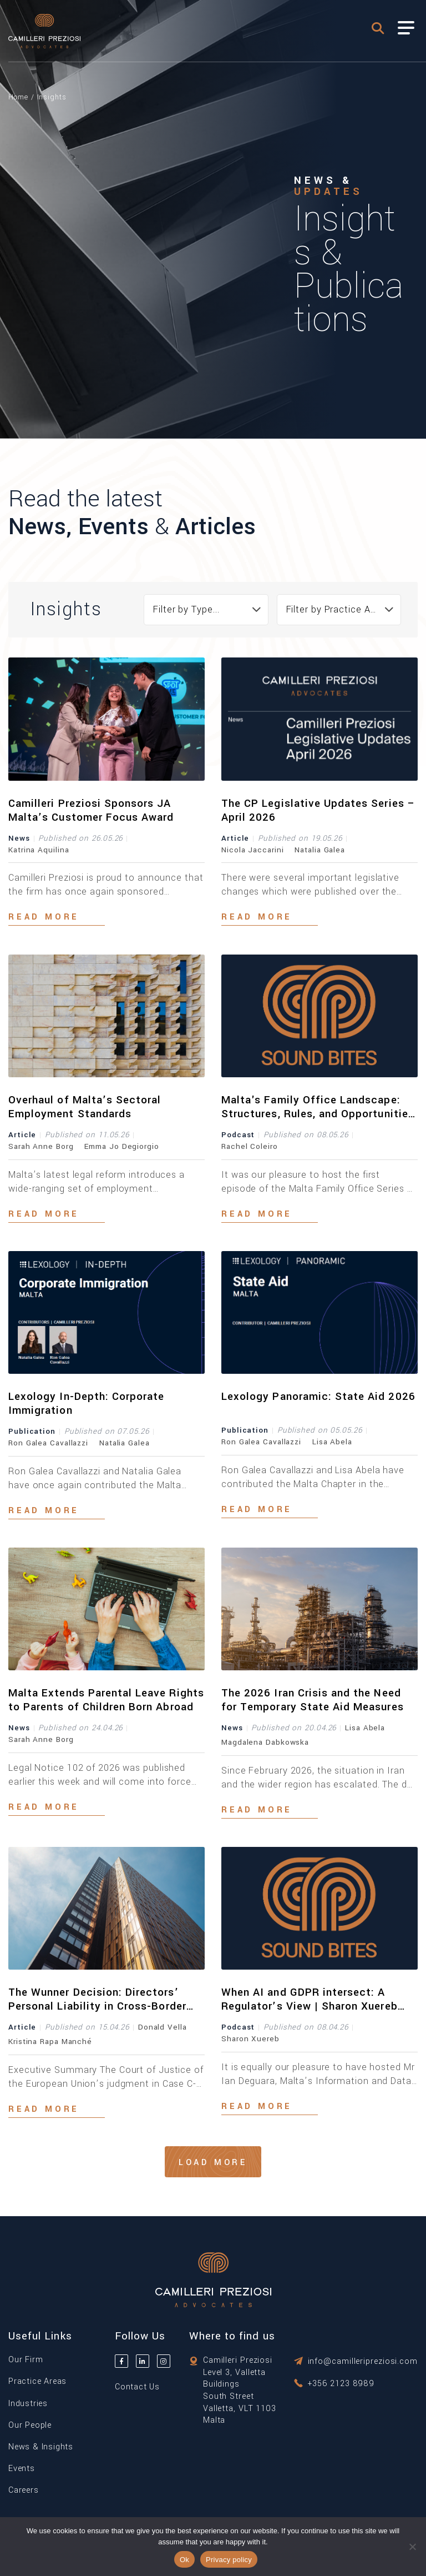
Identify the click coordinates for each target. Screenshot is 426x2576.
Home (18, 97)
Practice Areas (37, 2381)
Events (21, 2468)
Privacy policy (229, 2559)
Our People (30, 2425)
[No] (412, 2546)
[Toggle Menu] (406, 27)
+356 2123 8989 (341, 2383)
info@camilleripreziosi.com (363, 2361)
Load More (213, 2162)
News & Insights (40, 2447)
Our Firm (25, 2360)
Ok (184, 2559)
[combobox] (206, 609)
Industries (28, 2403)
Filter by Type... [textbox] (186, 609)
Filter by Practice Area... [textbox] (338, 609)
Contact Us (137, 2387)
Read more (43, 917)
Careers (23, 2490)
